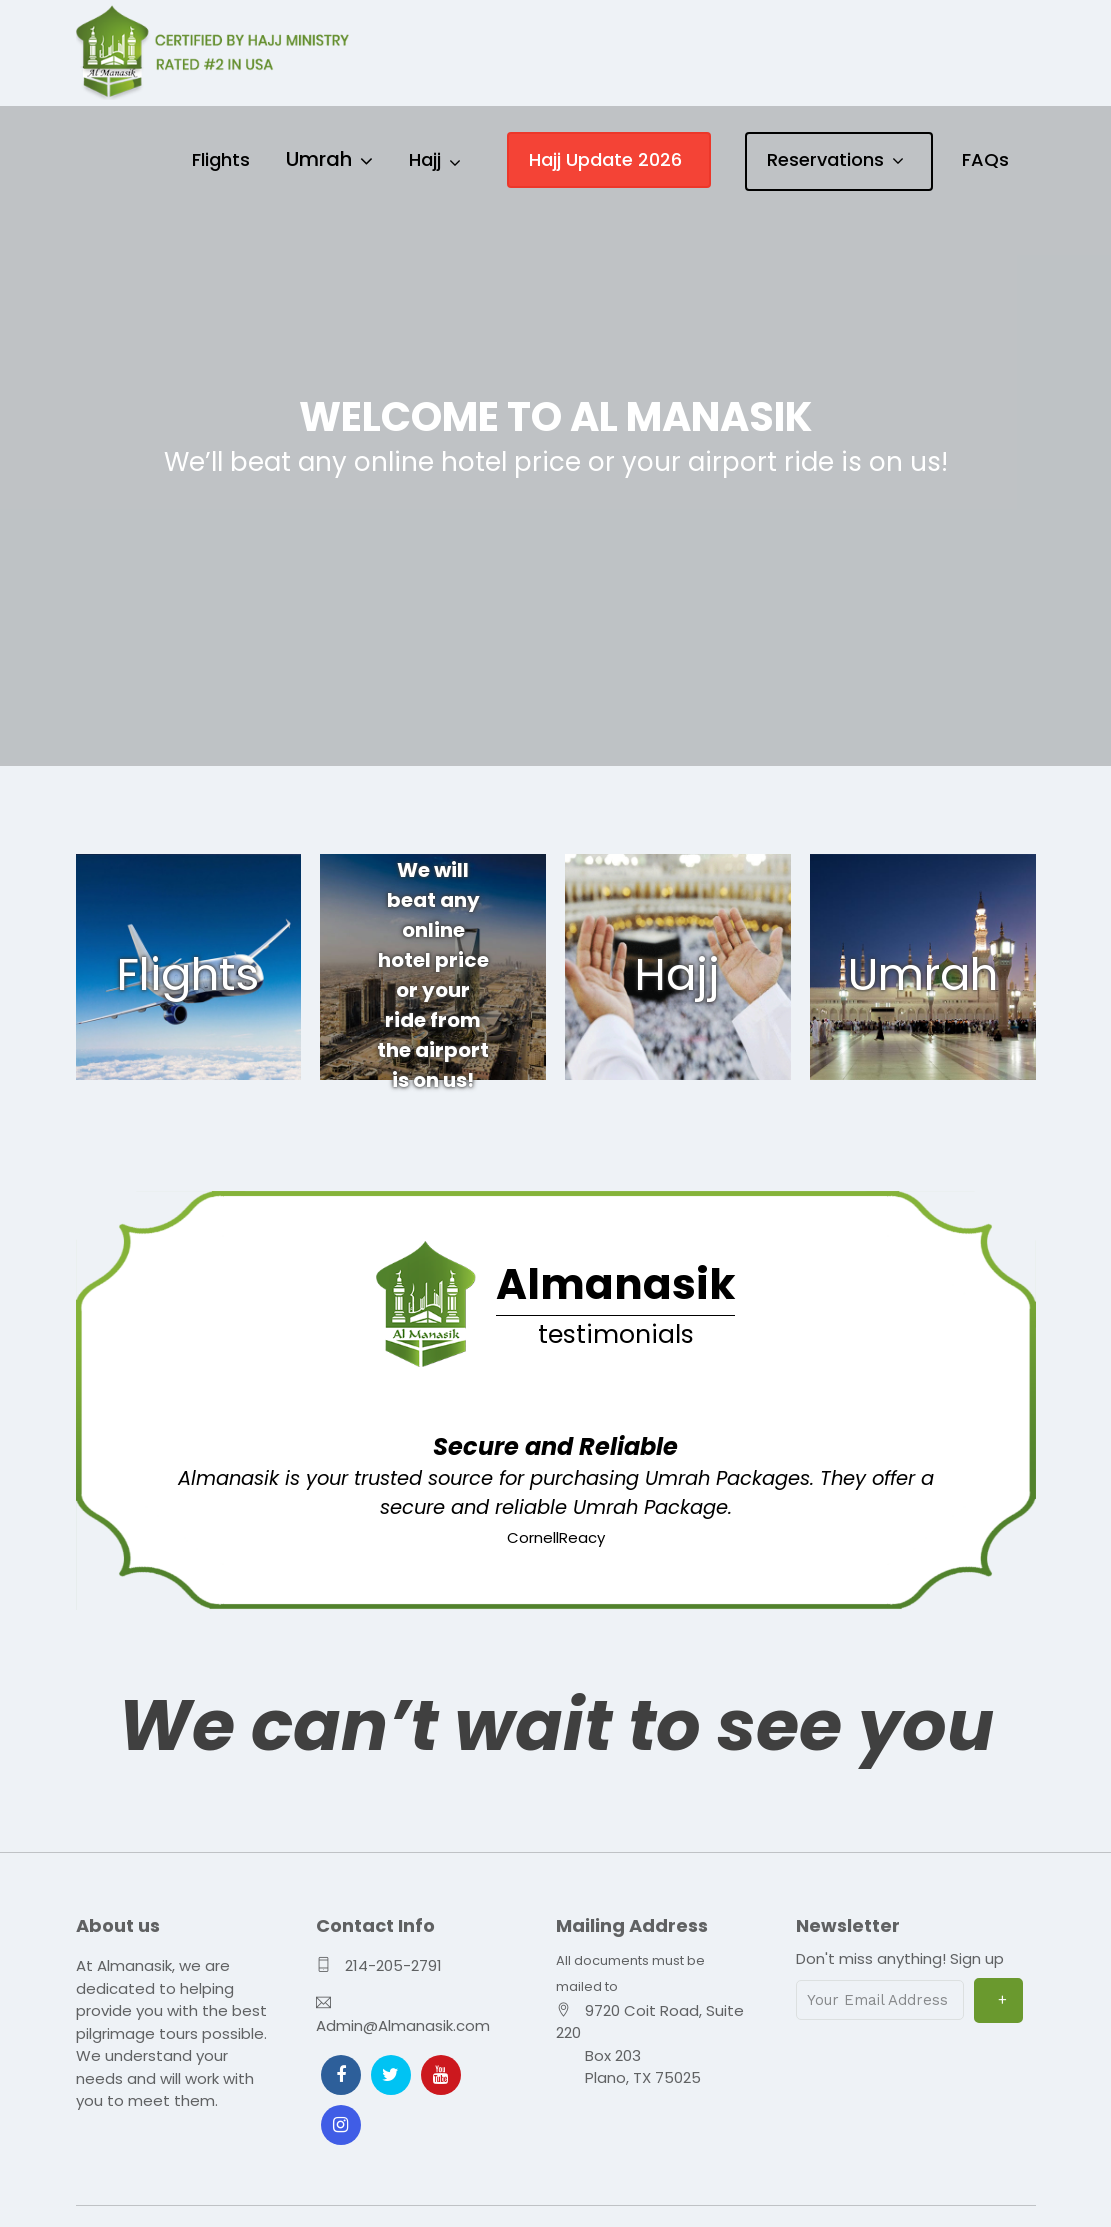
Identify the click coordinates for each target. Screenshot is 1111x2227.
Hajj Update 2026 (605, 159)
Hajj (425, 159)
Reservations (825, 159)
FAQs (985, 159)
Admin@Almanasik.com (403, 2022)
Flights (221, 159)
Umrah (319, 159)
